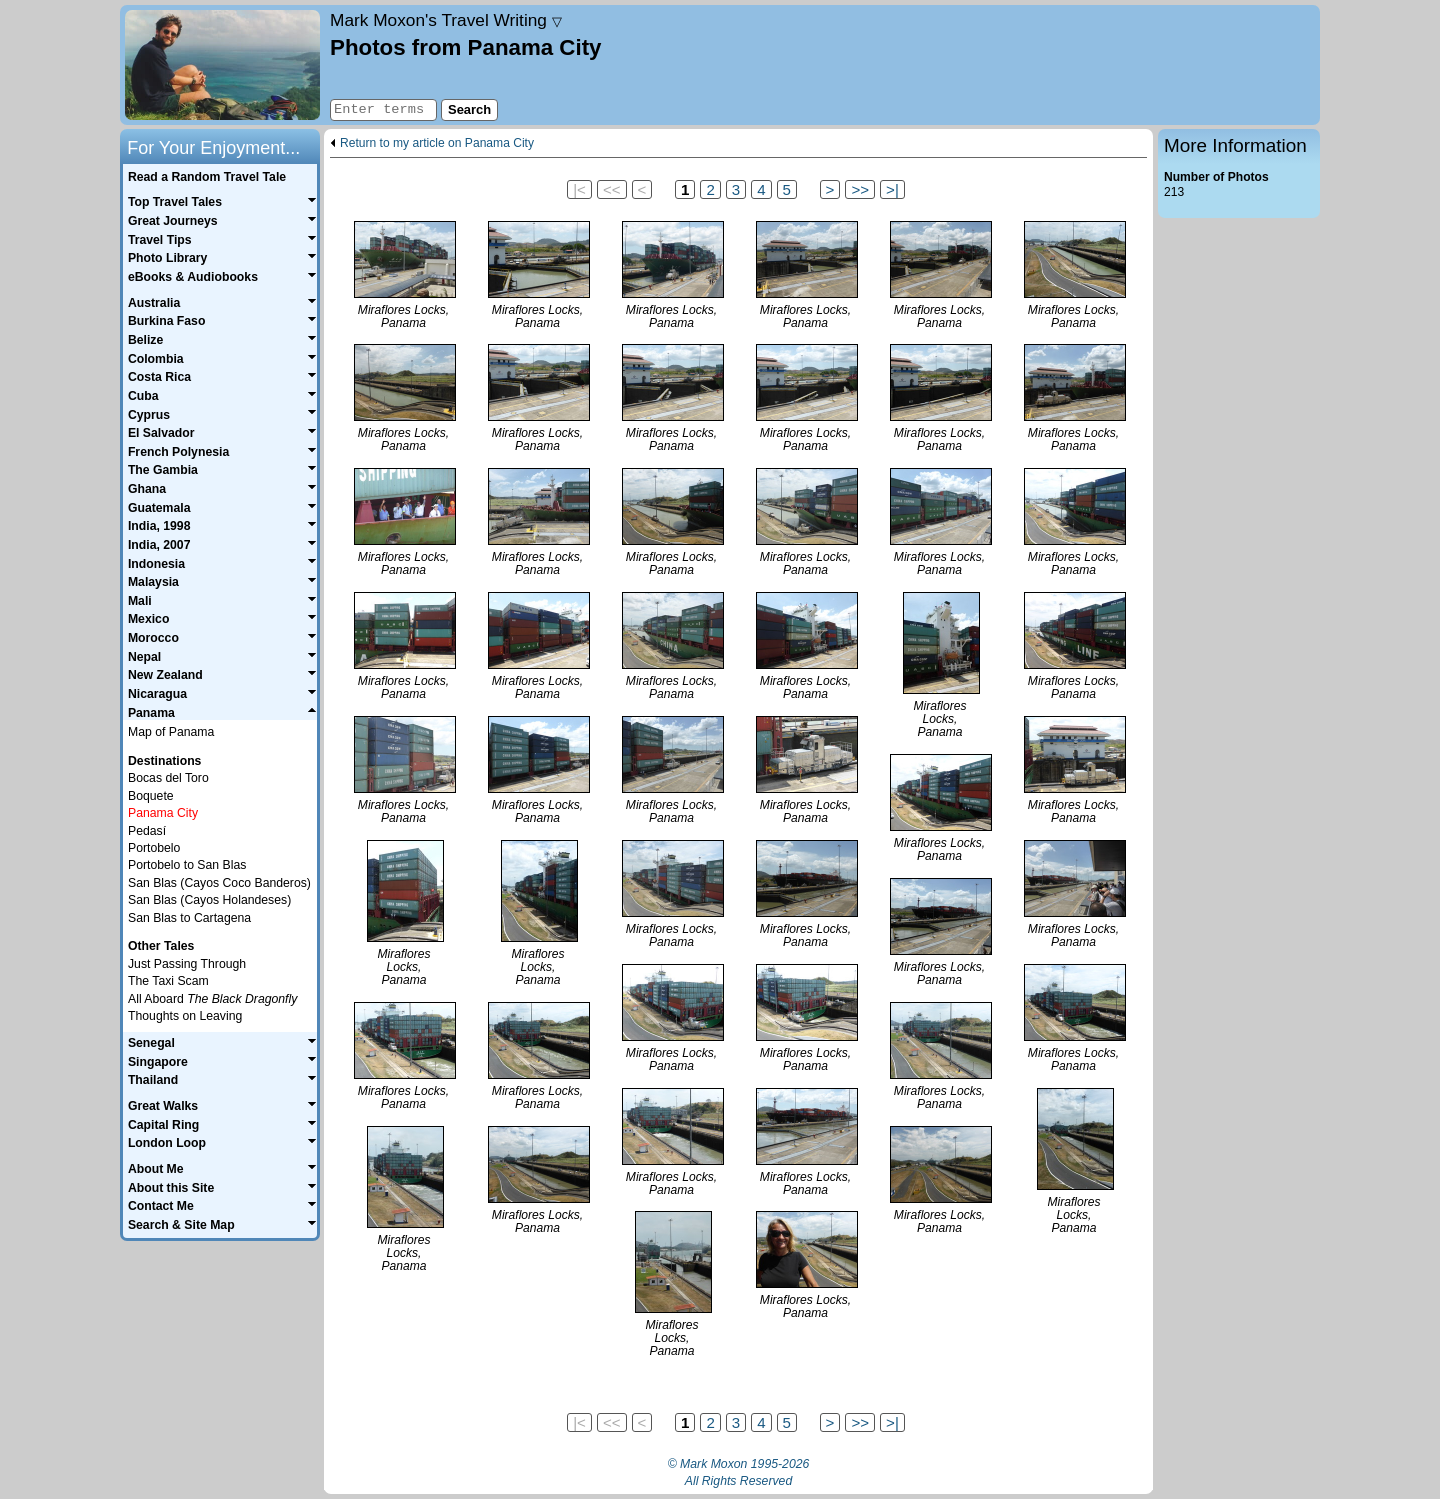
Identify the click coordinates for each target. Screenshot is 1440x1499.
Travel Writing (446, 20)
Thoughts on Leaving (185, 1016)
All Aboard (212, 999)
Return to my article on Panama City (437, 143)
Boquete (151, 796)
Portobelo (154, 848)
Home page (222, 65)
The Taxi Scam (168, 981)
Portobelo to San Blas (187, 865)
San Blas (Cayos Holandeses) (209, 900)
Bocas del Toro (168, 778)
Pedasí (147, 831)
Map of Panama (171, 732)
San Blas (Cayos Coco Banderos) (219, 883)
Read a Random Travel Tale (207, 177)
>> (860, 189)
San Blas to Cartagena (189, 918)
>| (892, 189)
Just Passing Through (187, 964)
